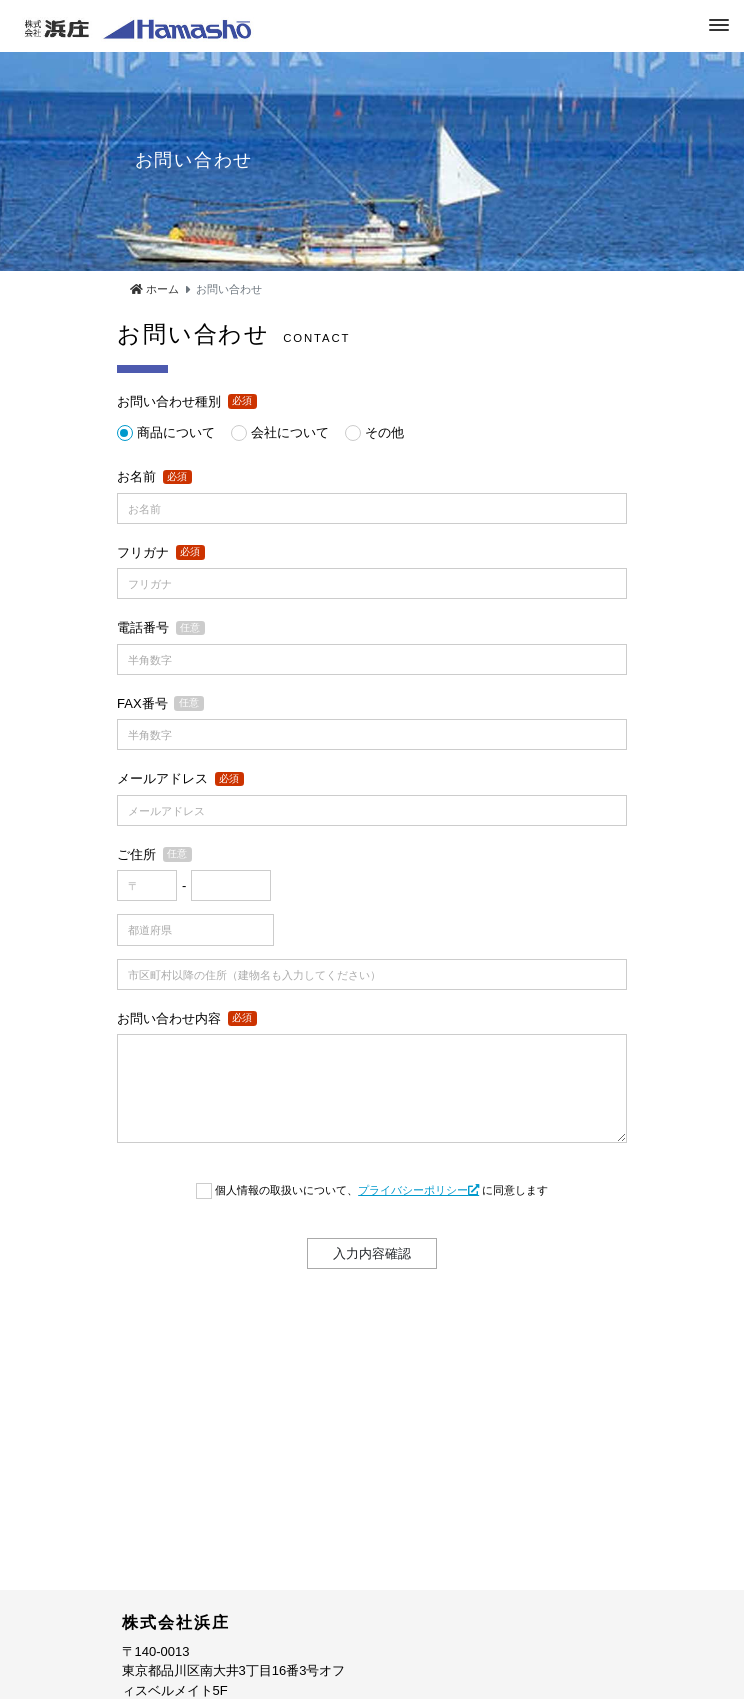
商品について (176, 432)
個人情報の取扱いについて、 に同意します (381, 1190)
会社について (290, 432)
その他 (384, 432)
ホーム (154, 289)
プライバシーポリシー (418, 1190)
